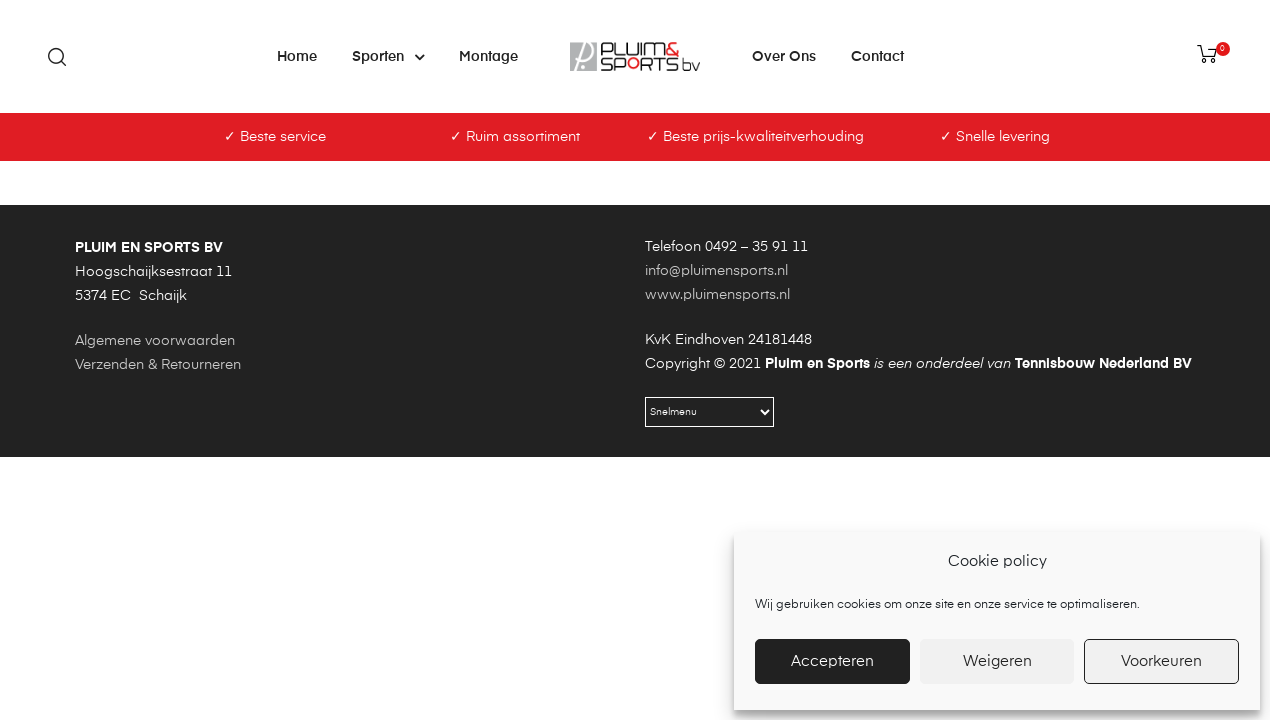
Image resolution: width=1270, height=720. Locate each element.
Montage (488, 57)
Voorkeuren (1161, 661)
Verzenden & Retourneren (158, 514)
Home (297, 57)
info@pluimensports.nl (716, 420)
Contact (877, 57)
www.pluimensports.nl (717, 444)
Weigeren (997, 661)
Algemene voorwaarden (155, 490)
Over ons (784, 57)
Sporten (388, 57)
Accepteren (832, 661)
